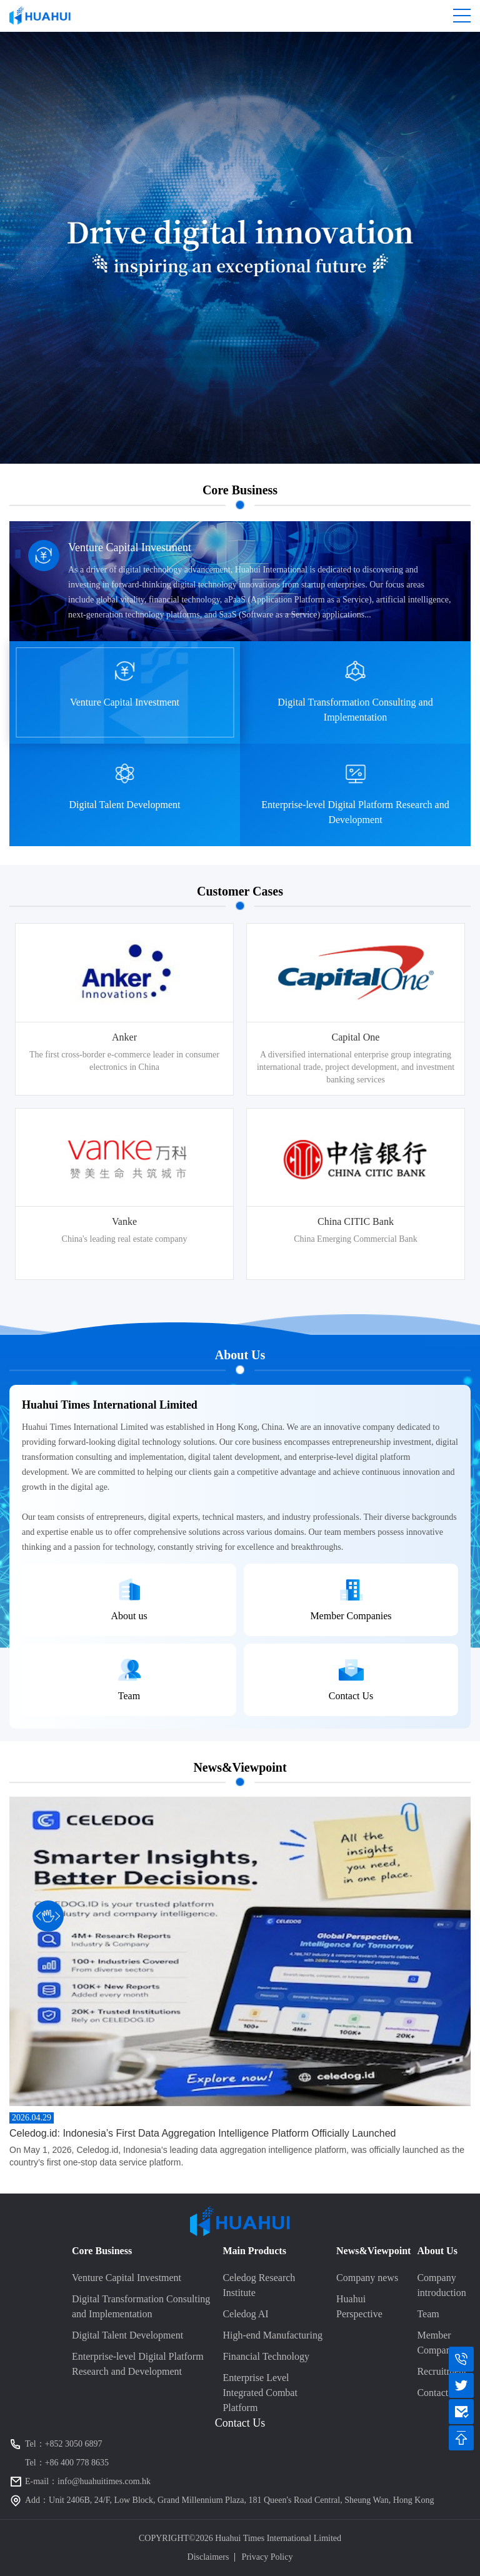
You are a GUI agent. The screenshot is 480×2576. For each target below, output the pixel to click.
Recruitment (441, 2371)
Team (428, 2314)
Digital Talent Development (127, 2335)
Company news (367, 2277)
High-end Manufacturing (272, 2335)
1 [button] (15, 1224)
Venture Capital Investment (126, 2277)
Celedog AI (245, 2314)
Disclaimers (208, 2557)
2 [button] (15, 1238)
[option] (124, 1101)
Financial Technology (265, 2356)
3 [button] (15, 1252)
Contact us (438, 2392)
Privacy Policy (266, 2557)
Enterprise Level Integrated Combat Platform (260, 2392)
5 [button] (15, 1279)
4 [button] (15, 1265)
